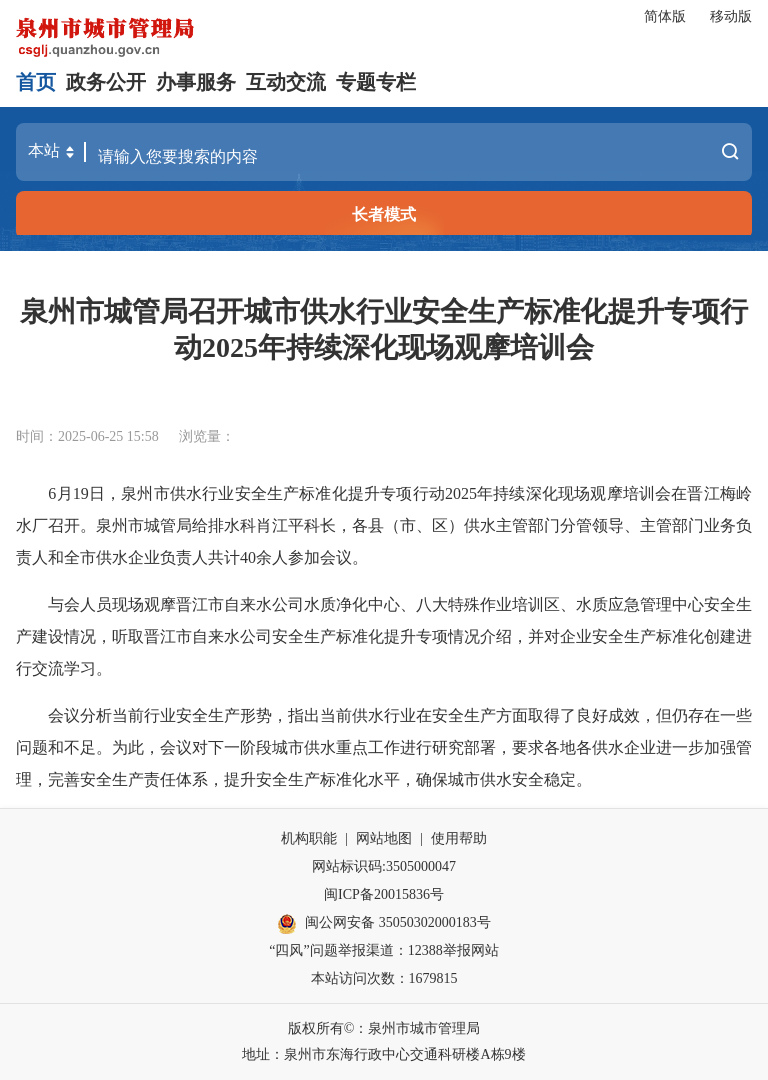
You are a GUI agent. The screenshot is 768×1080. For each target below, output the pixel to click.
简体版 (665, 16)
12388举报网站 (453, 950)
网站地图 (384, 838)
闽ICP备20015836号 (384, 894)
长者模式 (384, 214)
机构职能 (309, 838)
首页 (36, 82)
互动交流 (286, 82)
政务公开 (106, 82)
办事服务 (196, 82)
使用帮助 (459, 838)
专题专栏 (376, 82)
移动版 (731, 16)
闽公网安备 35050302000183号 (384, 924)
